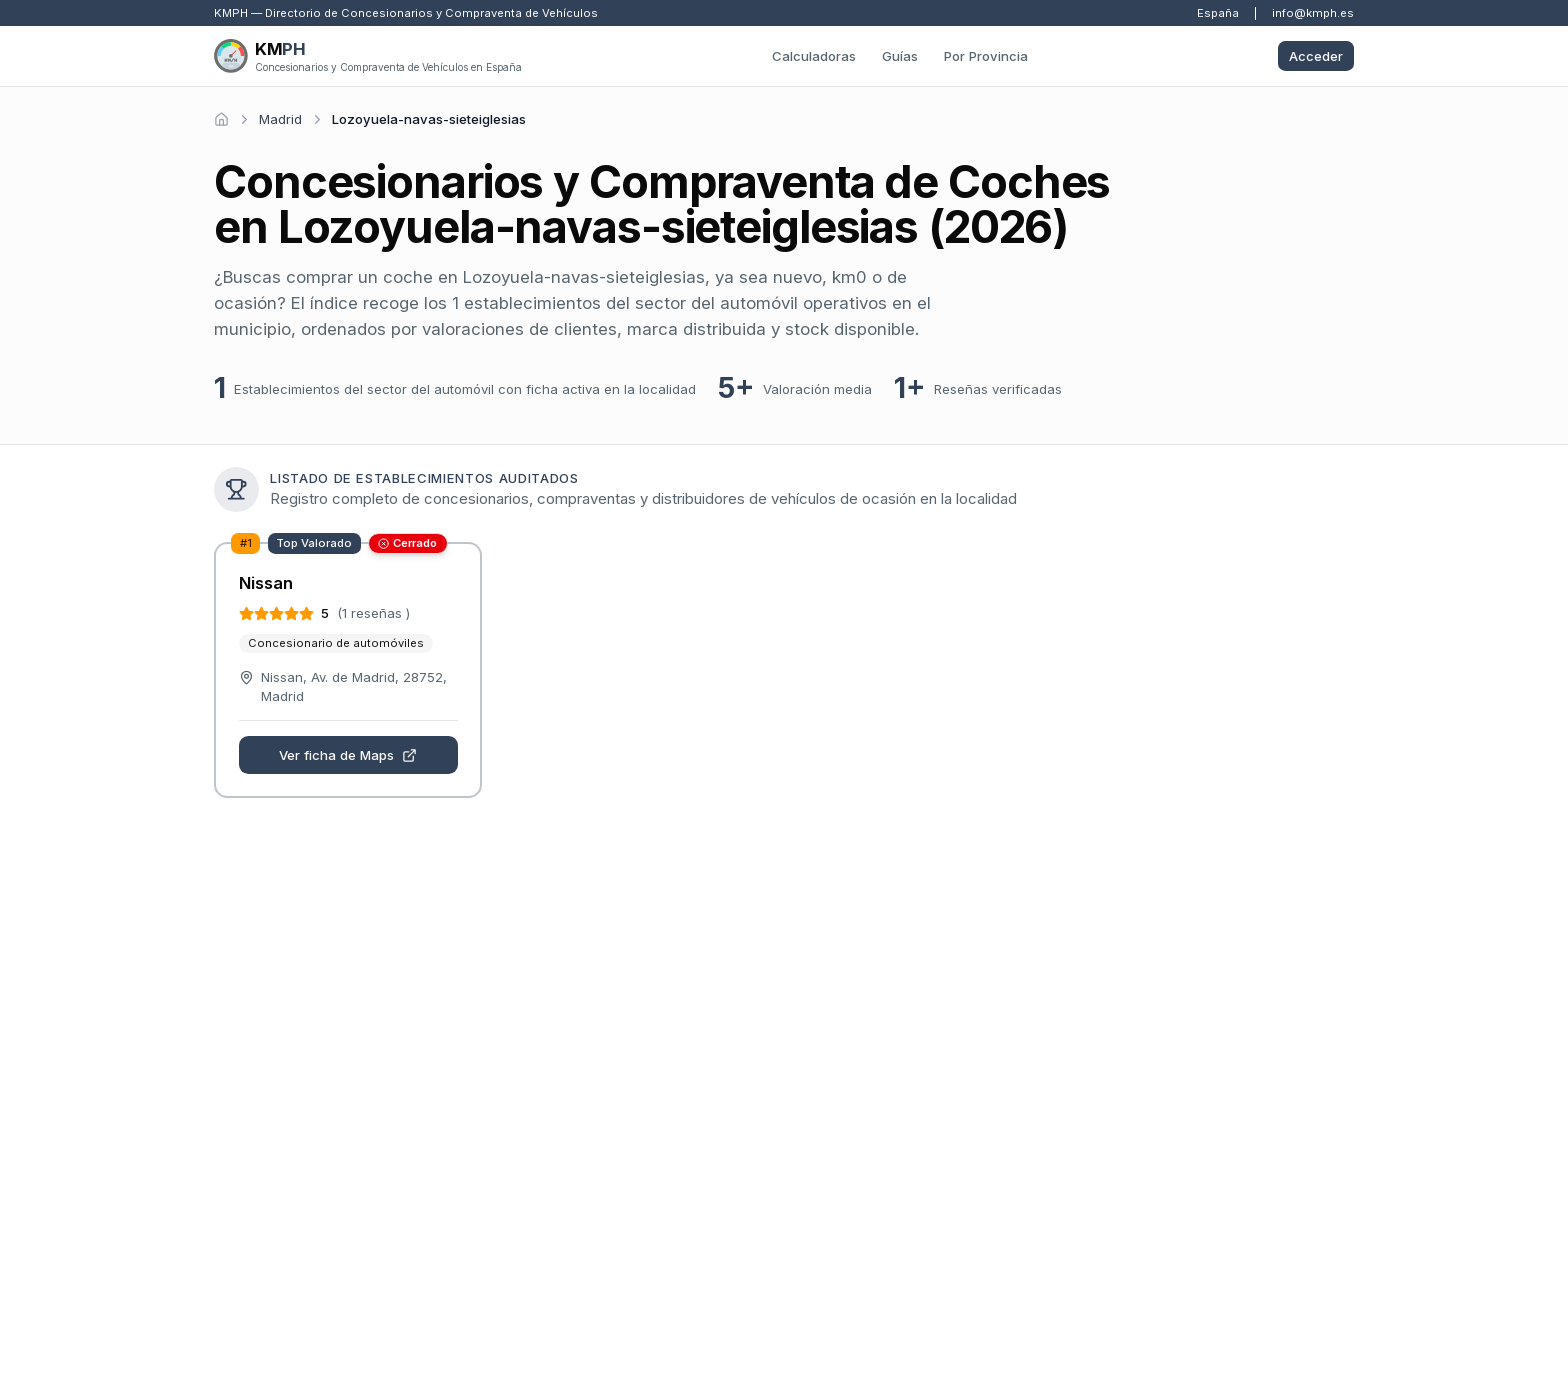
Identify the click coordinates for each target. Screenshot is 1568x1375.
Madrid (280, 119)
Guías (900, 56)
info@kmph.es (1313, 13)
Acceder (1316, 56)
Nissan (266, 583)
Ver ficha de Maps (348, 755)
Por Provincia (986, 56)
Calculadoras (814, 56)
